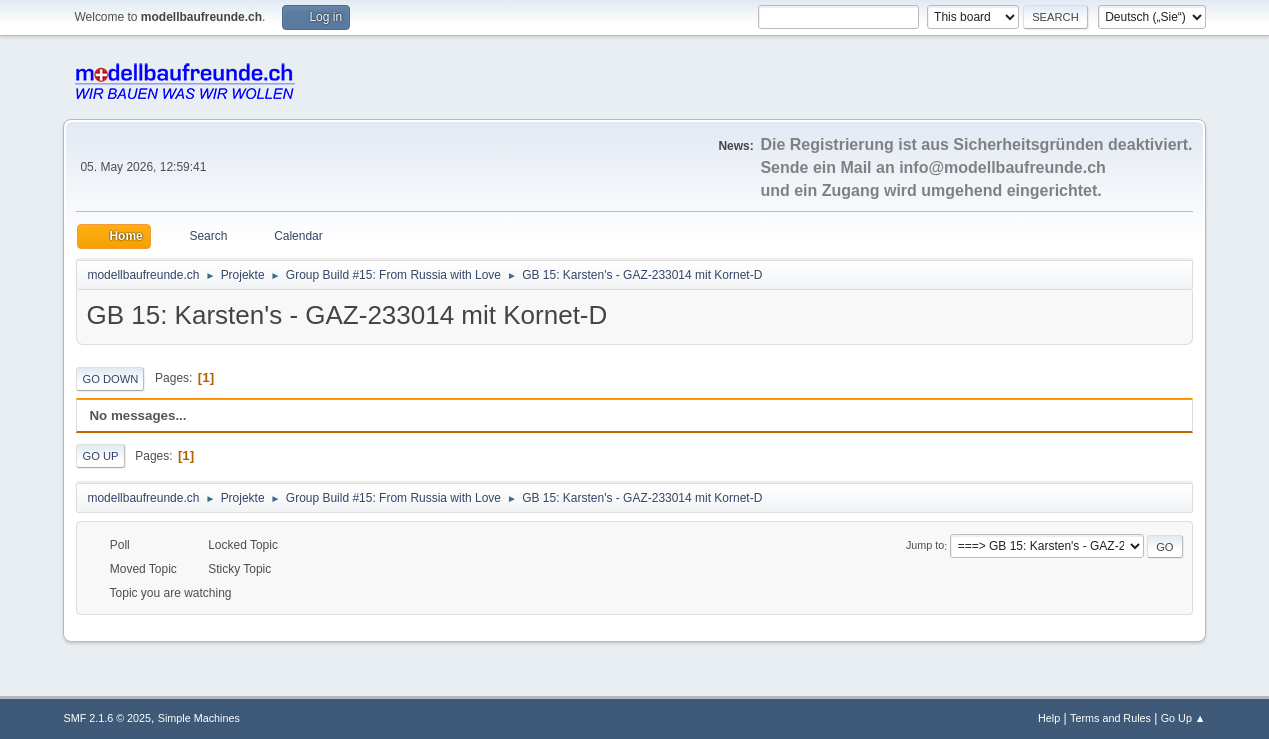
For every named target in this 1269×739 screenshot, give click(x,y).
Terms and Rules (1110, 718)
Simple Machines (199, 718)
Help (1049, 718)
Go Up (100, 456)
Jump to (925, 546)
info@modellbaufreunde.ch (1002, 167)
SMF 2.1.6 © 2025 (107, 718)
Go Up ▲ (1183, 718)
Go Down (110, 379)
